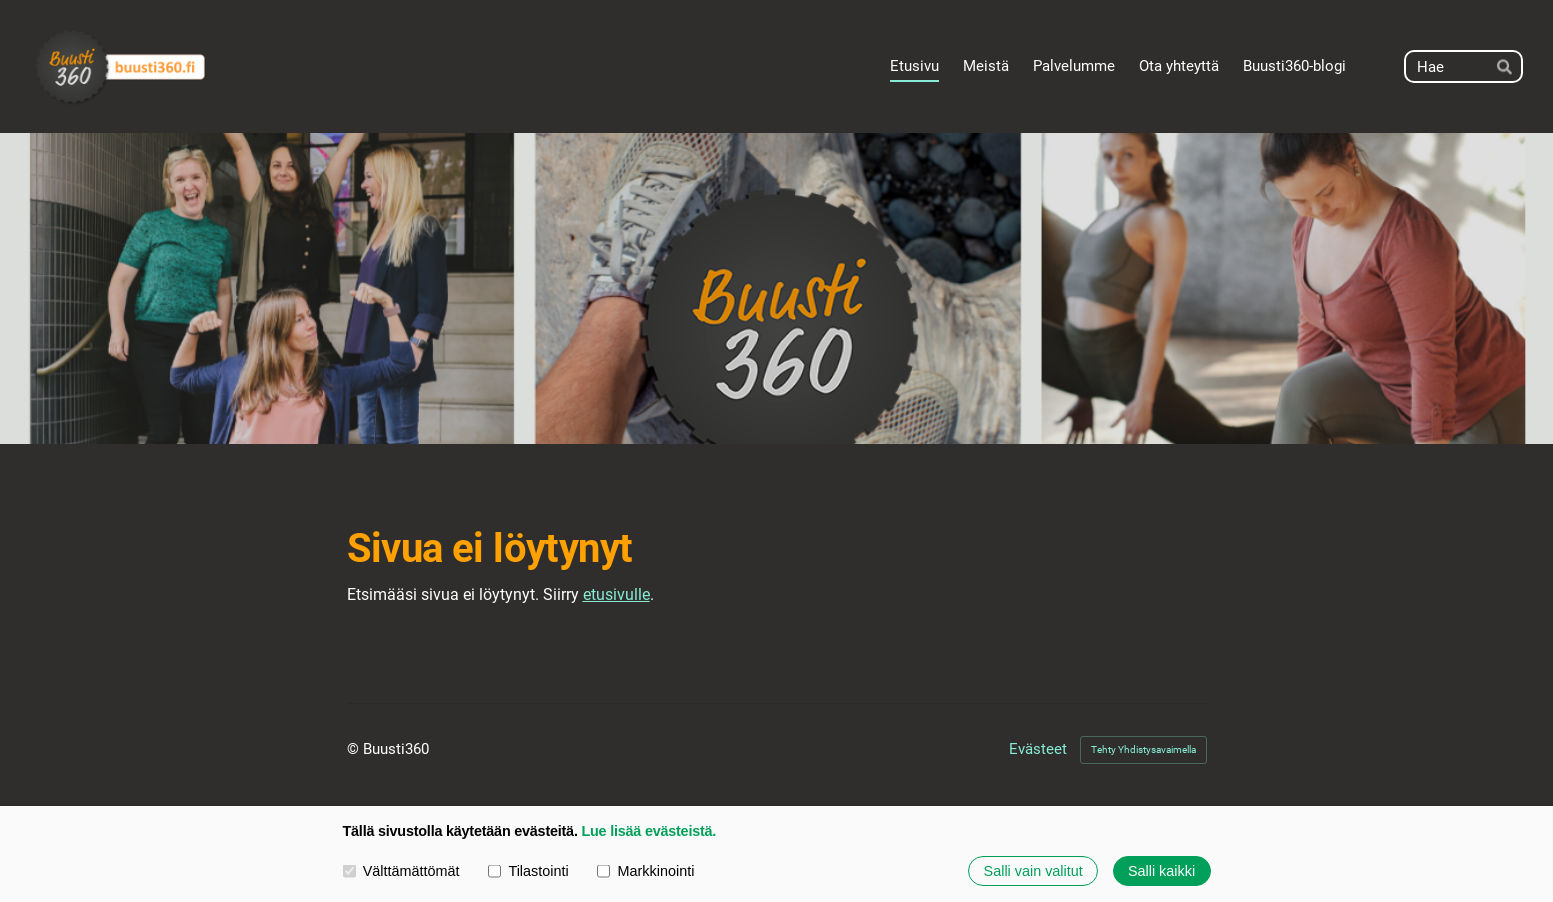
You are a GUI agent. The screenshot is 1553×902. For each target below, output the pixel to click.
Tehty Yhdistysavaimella (1143, 749)
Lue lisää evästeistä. (648, 832)
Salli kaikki (1161, 871)
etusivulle (616, 594)
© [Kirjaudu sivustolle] (355, 749)
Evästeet (1038, 749)
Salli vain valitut (1033, 871)
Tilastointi (528, 871)
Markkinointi (645, 871)
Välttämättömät (401, 871)
